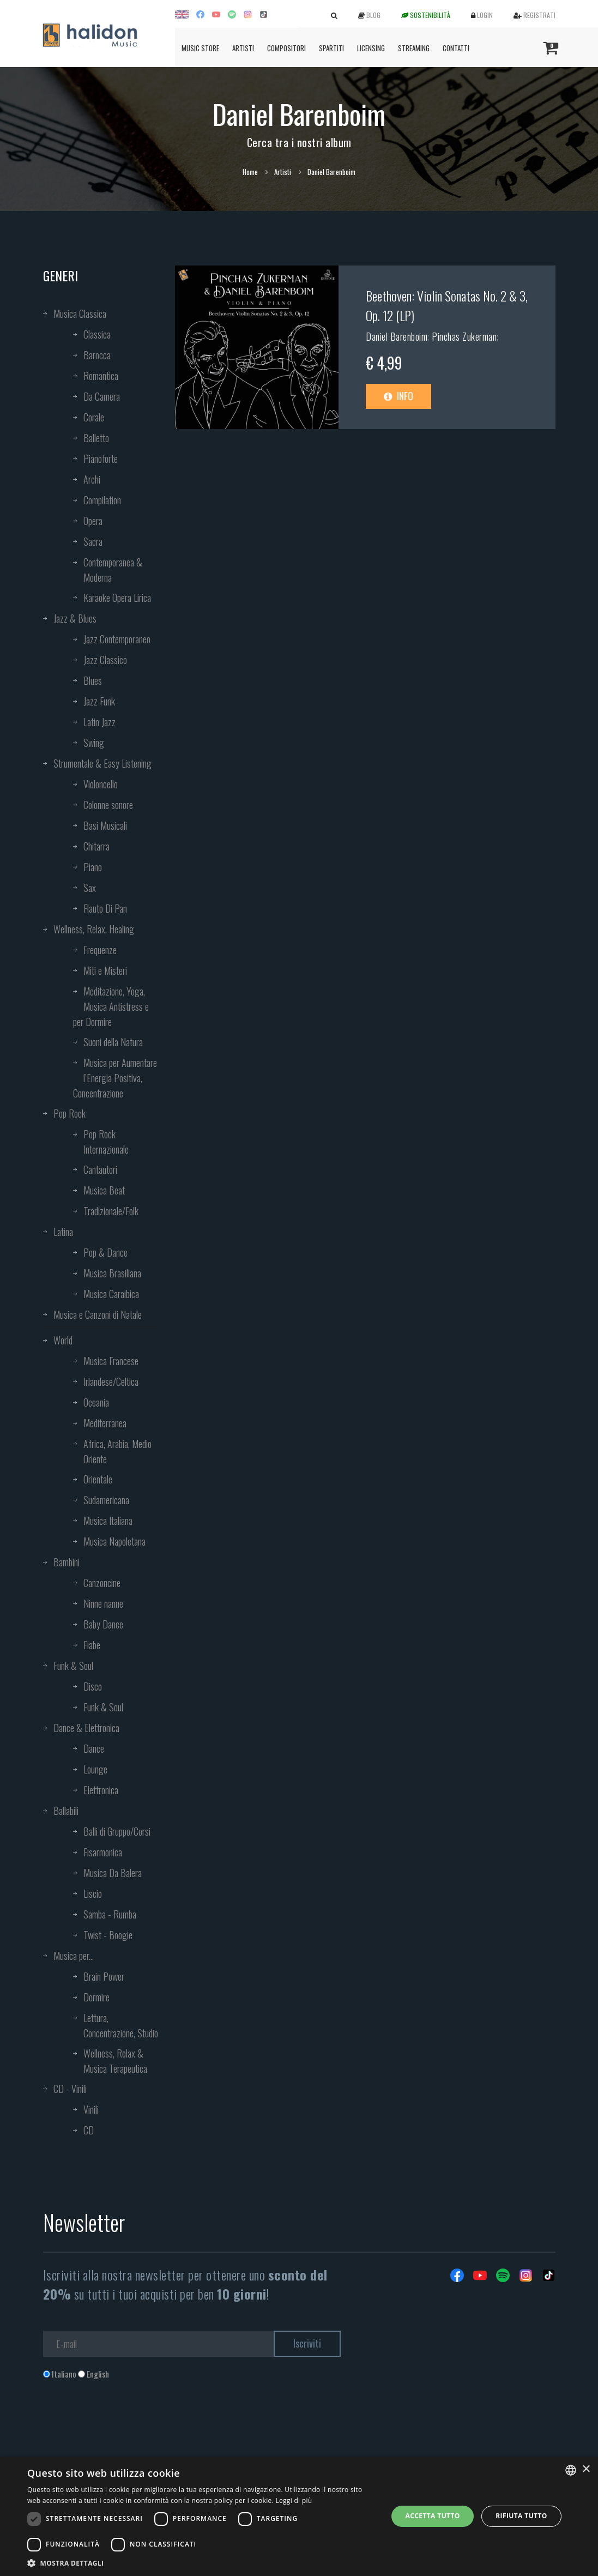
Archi (91, 479)
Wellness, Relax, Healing (93, 929)
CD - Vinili (70, 2089)
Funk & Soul (73, 1665)
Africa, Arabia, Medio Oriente (117, 1451)
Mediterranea (104, 1423)
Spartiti (331, 48)
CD (88, 2130)
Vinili (91, 2109)
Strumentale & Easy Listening (102, 763)
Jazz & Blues (74, 618)
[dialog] (299, 2516)
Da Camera (101, 396)
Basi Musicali (105, 825)
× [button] (586, 2469)
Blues (92, 680)
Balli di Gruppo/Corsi (116, 1831)
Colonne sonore (108, 805)
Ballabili (65, 1810)
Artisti (243, 48)
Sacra (92, 541)
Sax (89, 887)
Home (250, 171)
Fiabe (91, 1645)
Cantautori (100, 1169)
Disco (92, 1686)
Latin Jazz (99, 722)
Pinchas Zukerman (464, 336)
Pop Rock (69, 1113)
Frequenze (100, 950)
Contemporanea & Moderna (112, 569)
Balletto (96, 438)
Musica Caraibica (111, 1294)
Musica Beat (104, 1190)
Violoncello (100, 784)
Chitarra (96, 846)
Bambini (66, 1562)
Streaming (414, 48)
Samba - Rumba (109, 1914)
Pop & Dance (105, 1252)
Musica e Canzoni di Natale (97, 1314)
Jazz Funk (99, 701)
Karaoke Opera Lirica (117, 597)
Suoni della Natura (113, 1042)
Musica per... (73, 1955)
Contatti (456, 48)
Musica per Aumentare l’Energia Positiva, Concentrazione (115, 1077)
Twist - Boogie (107, 1935)
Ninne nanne (103, 1603)
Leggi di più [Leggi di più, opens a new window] (293, 2500)
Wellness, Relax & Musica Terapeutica (115, 2061)
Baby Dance (103, 1624)
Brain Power (103, 1976)
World (63, 1340)
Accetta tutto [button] (433, 2515)
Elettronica (100, 1790)
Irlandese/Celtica (110, 1381)
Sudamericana (106, 1500)
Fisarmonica (102, 1852)
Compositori (286, 48)
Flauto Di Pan (105, 908)
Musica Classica (79, 313)
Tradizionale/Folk (110, 1211)
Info (398, 396)
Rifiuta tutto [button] (521, 2515)
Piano (92, 867)
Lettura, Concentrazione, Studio (120, 2025)
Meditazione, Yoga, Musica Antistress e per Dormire (111, 1006)
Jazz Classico (105, 660)
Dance (93, 1748)
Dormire (96, 1997)
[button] (202, 2562)
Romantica (100, 376)
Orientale (97, 1479)
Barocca (97, 355)
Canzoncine (101, 1583)
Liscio (92, 1893)
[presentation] (126, 2424)
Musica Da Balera (112, 1873)
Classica (97, 334)
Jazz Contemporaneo (116, 639)
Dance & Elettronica (86, 1728)
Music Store (200, 48)
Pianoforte (100, 458)
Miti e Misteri (105, 970)
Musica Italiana (107, 1520)
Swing (93, 742)
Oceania (96, 1402)
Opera (92, 521)
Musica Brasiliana (112, 1273)
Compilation (102, 500)
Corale (93, 417)
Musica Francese (110, 1361)
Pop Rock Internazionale (106, 1141)
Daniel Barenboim (396, 336)
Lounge (95, 1769)
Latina (63, 1231)
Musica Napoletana (114, 1541)
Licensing (371, 48)
